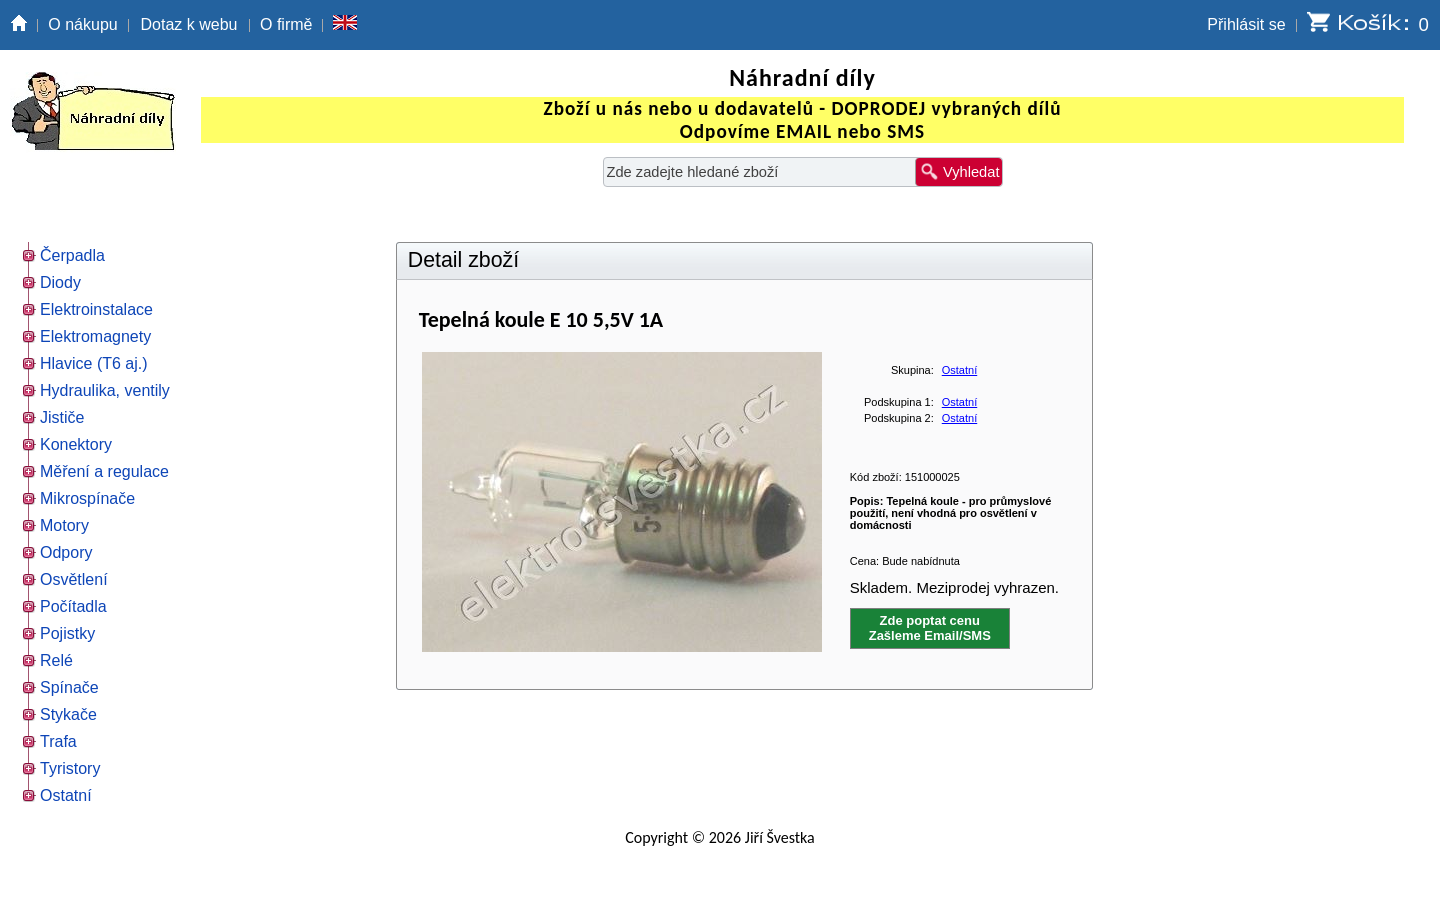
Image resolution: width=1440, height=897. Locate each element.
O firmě (286, 24)
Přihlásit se (1246, 24)
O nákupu (82, 24)
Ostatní (959, 370)
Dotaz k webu (189, 24)
